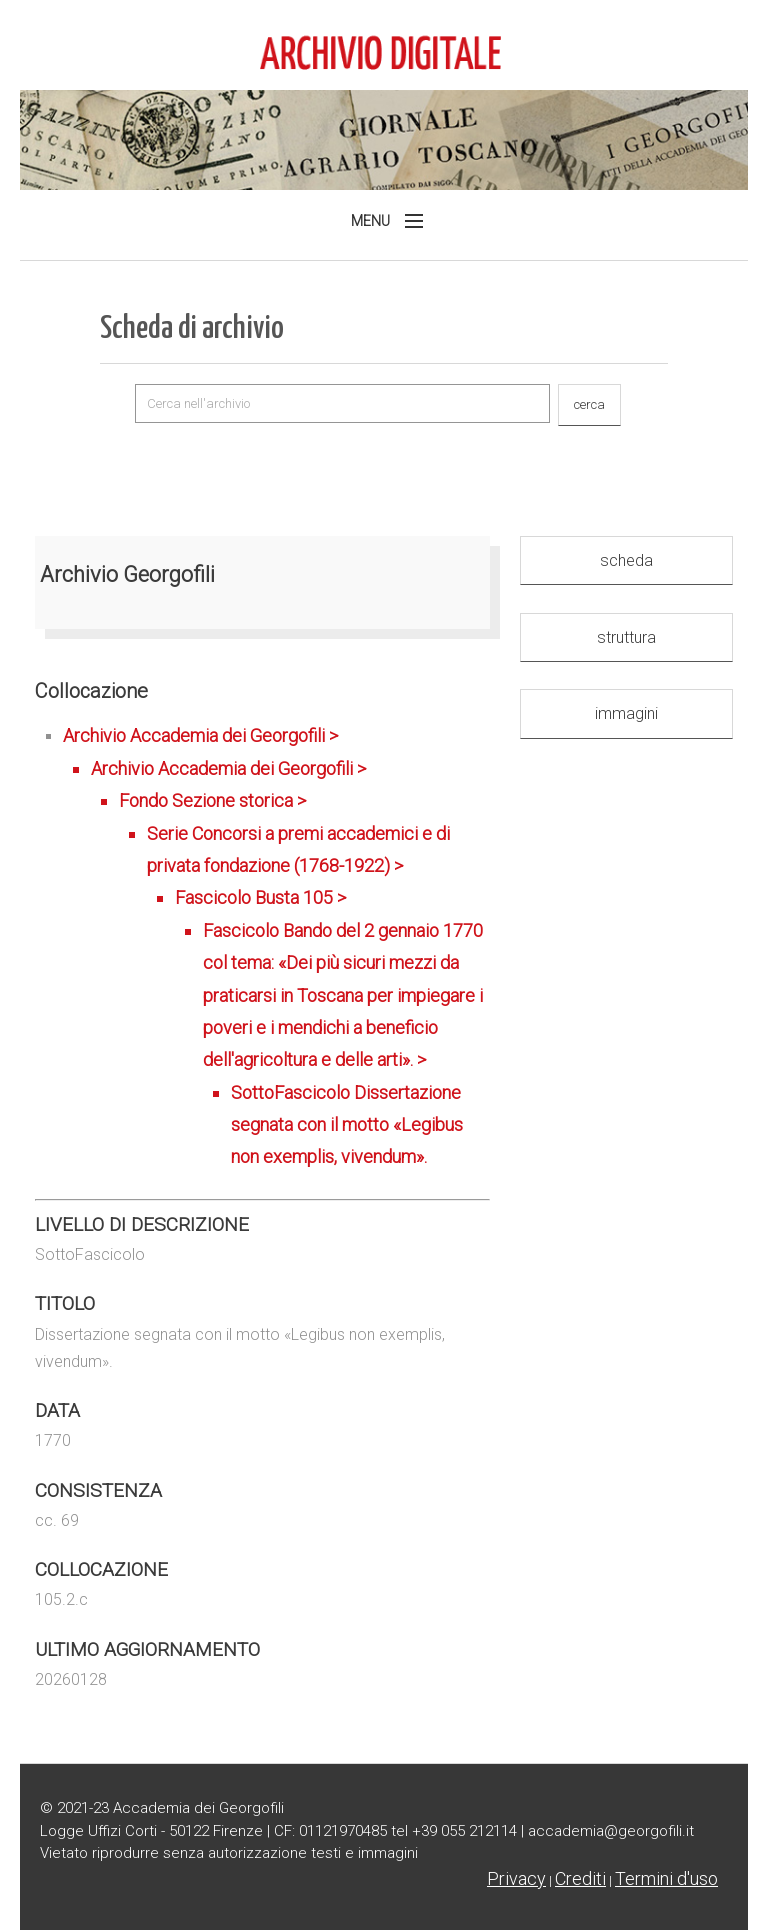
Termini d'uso (666, 1878)
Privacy (516, 1878)
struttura (626, 637)
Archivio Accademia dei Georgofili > (277, 949)
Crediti (580, 1878)
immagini (626, 713)
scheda (626, 560)
